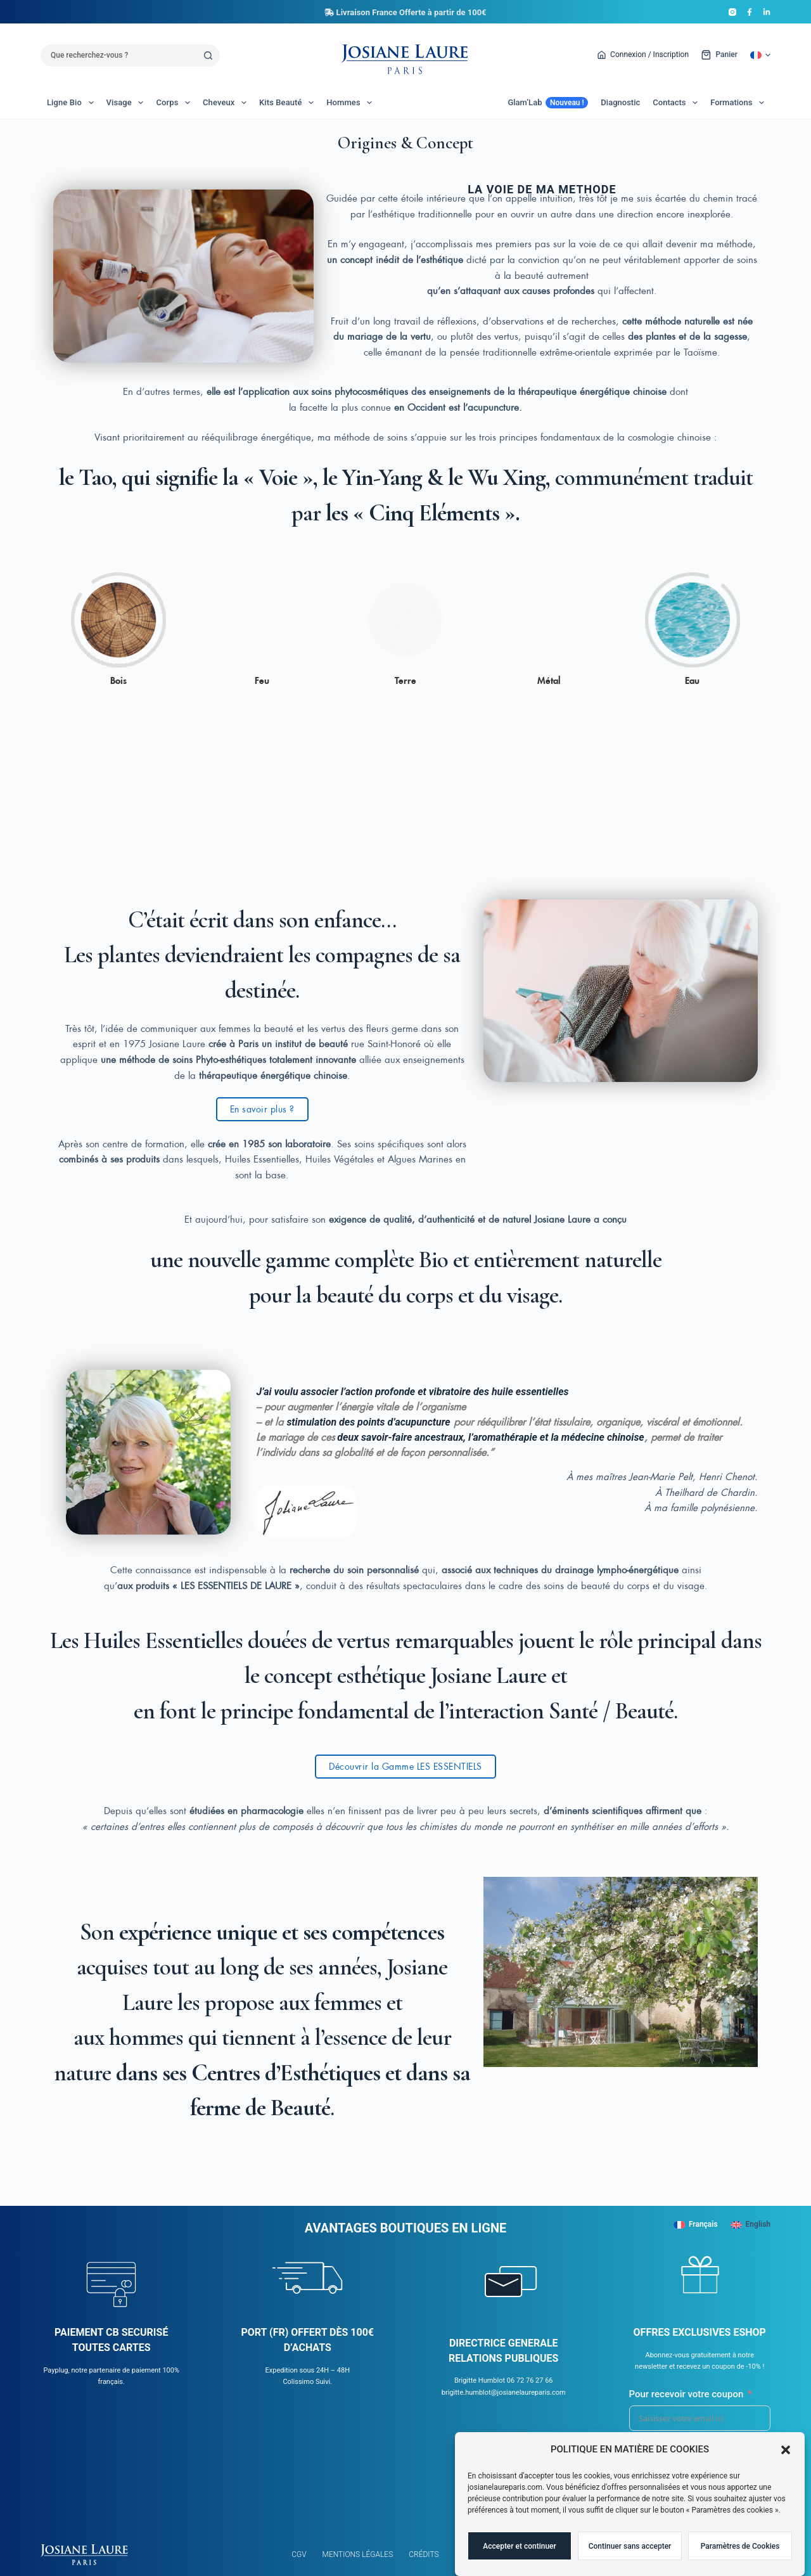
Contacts (678, 102)
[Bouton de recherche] (209, 55)
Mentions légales (357, 2554)
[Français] (696, 2225)
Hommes (351, 102)
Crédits (423, 2554)
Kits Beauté (289, 102)
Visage (127, 102)
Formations (739, 102)
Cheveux (227, 102)
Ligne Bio (73, 102)
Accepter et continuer (519, 2553)
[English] (750, 2225)
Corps (175, 102)
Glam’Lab (548, 103)
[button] (785, 2456)
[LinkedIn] (766, 12)
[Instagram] (732, 12)
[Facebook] (749, 12)
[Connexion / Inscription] (643, 55)
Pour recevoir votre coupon (686, 2394)
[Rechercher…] (119, 55)
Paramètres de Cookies (740, 2553)
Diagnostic (620, 102)
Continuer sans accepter (630, 2553)
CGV (298, 2554)
